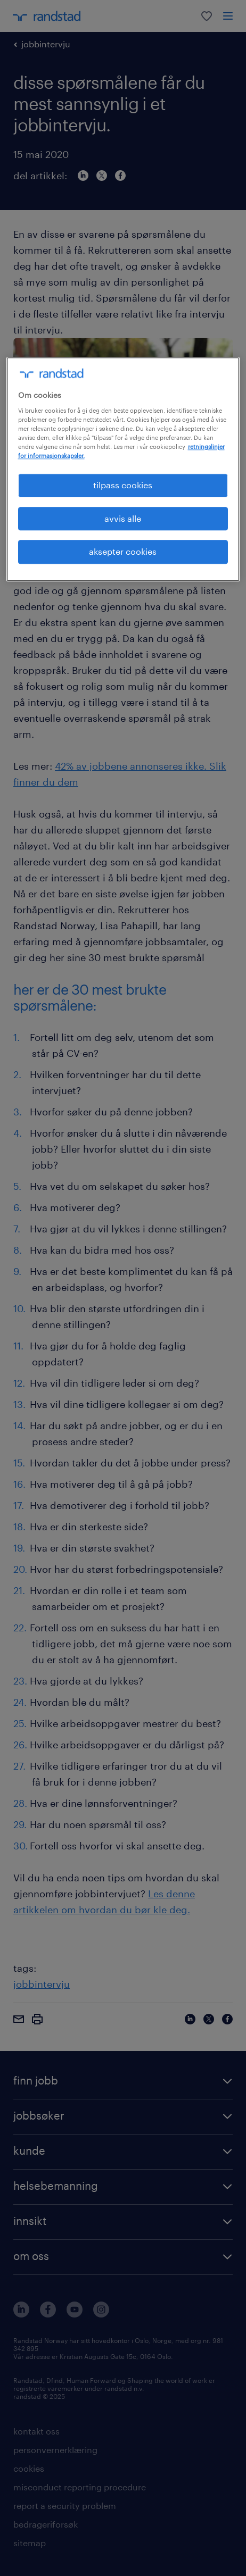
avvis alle (122, 518)
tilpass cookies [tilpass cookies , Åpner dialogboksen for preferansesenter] (122, 485)
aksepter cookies (123, 551)
